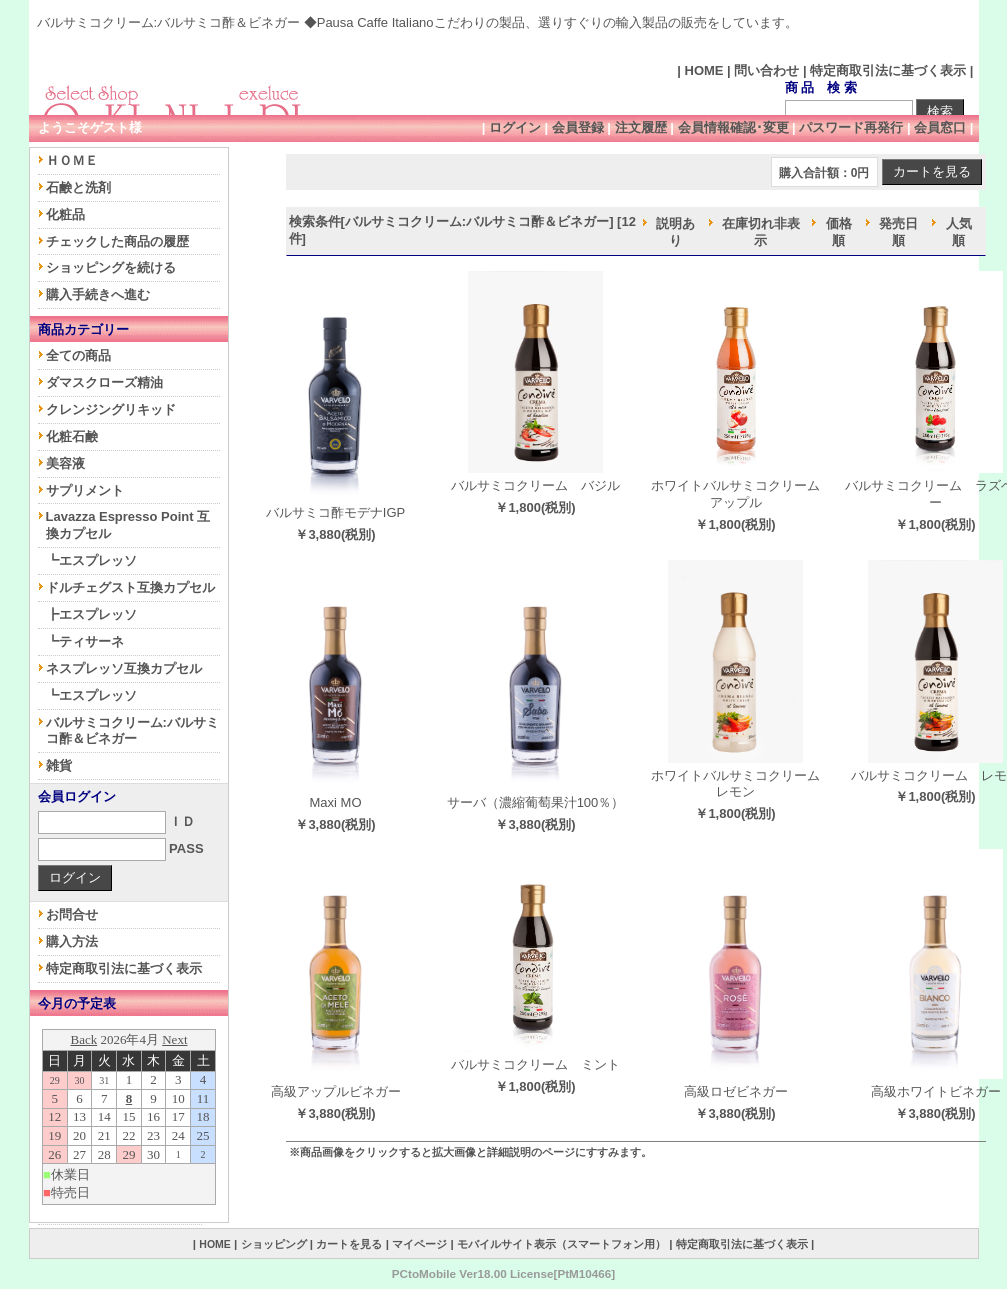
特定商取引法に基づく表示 (888, 70)
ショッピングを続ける (111, 267)
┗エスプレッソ (91, 560)
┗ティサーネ (85, 641)
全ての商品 (78, 355)
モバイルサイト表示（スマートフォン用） (561, 1244)
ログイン (515, 127)
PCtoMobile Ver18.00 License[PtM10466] (503, 1273)
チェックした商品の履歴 (117, 241)
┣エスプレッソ (91, 614)
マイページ (419, 1244)
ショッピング (274, 1244)
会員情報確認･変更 (733, 127)
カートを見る (349, 1244)
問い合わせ (766, 70)
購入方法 (72, 941)
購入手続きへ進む (98, 294)
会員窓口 (940, 127)
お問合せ (72, 914)
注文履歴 (641, 127)
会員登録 (578, 127)
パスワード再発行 (851, 127)
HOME (704, 70)
